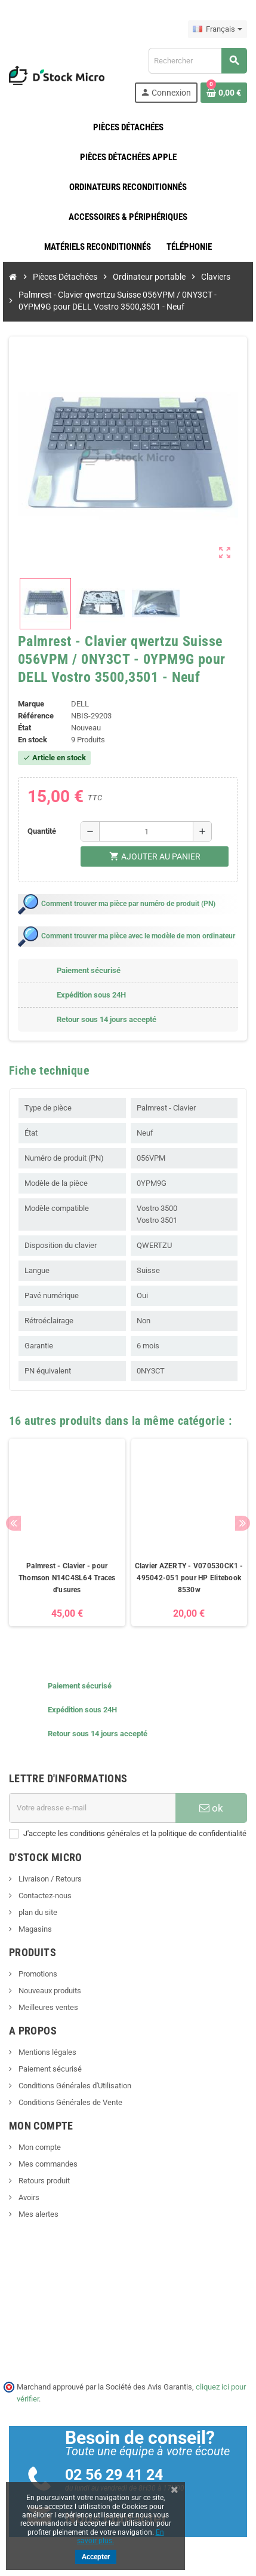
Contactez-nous (44, 1895)
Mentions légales (46, 2052)
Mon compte (39, 2147)
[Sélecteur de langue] (217, 29)
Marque (31, 703)
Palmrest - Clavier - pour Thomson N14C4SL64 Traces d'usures (67, 1578)
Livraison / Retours (49, 1878)
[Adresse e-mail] (92, 1808)
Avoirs (28, 2197)
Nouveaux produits (49, 1990)
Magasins (34, 1929)
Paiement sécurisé (49, 2068)
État (24, 727)
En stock (32, 739)
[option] (67, 1538)
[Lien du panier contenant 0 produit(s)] (224, 92)
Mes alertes (37, 2214)
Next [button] (242, 1523)
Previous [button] (13, 1523)
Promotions (37, 1973)
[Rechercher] (197, 61)
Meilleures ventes (47, 2007)
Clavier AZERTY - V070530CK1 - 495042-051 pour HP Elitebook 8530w (189, 1578)
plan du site (37, 1912)
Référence (36, 715)
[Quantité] (146, 831)
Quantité (41, 831)
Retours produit (43, 2180)
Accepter (96, 2557)
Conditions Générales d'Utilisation (74, 2085)
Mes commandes (47, 2163)
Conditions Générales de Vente (69, 2102)
